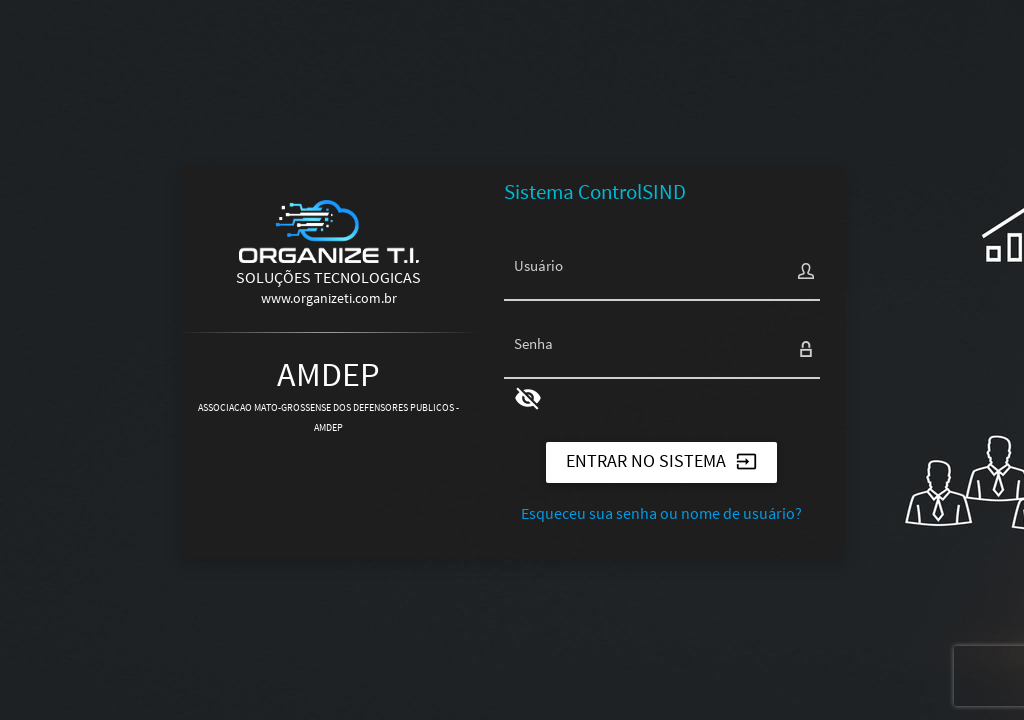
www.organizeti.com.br (329, 298)
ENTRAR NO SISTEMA (661, 460)
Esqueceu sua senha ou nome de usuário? (661, 513)
